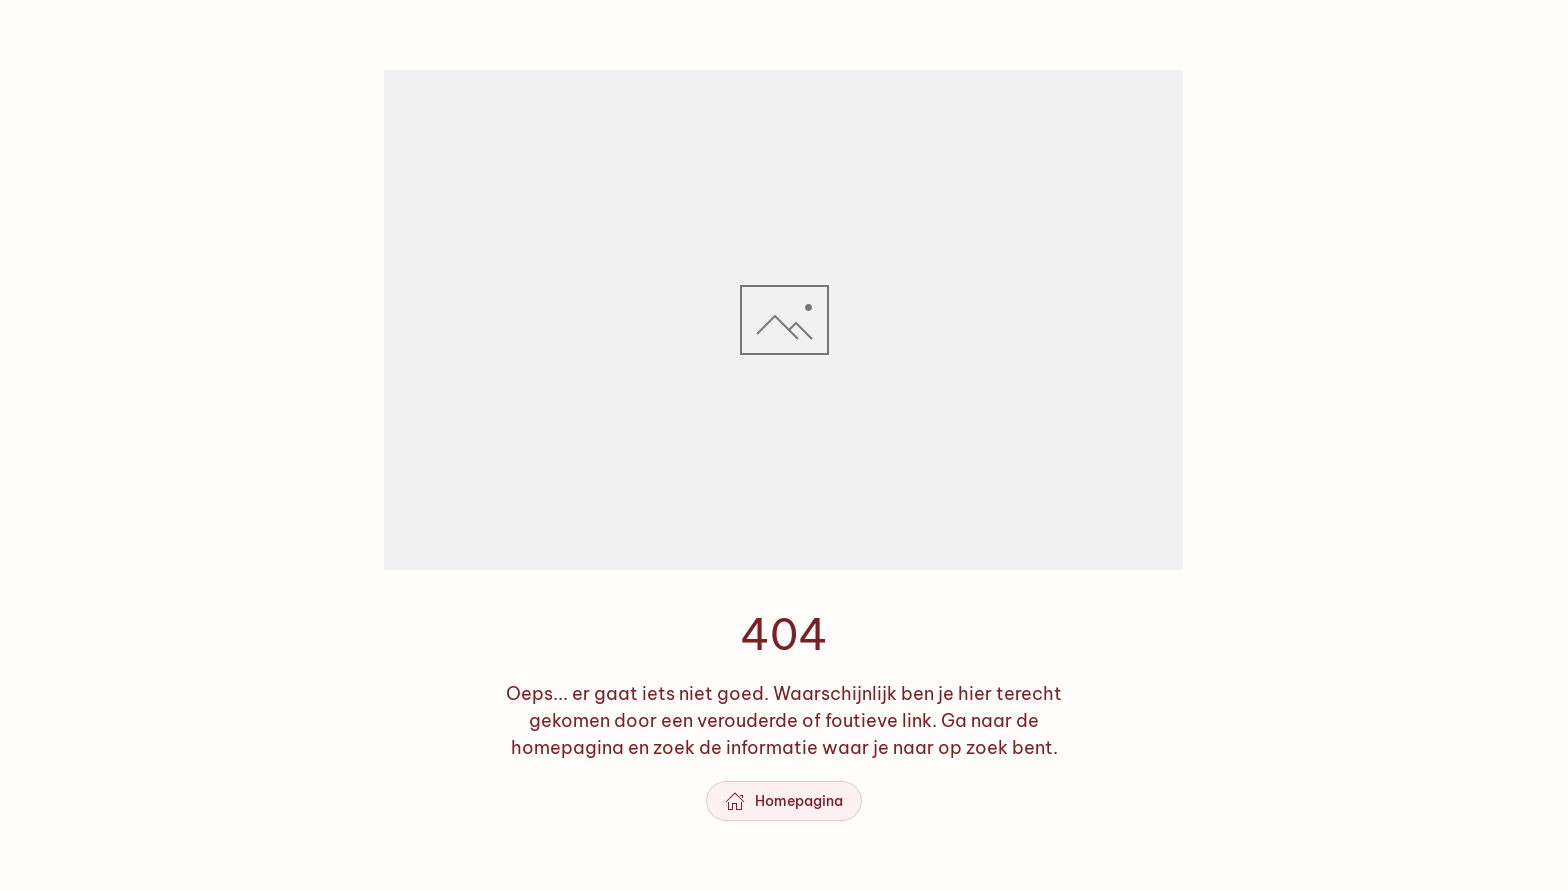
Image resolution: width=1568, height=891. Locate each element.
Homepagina (784, 801)
